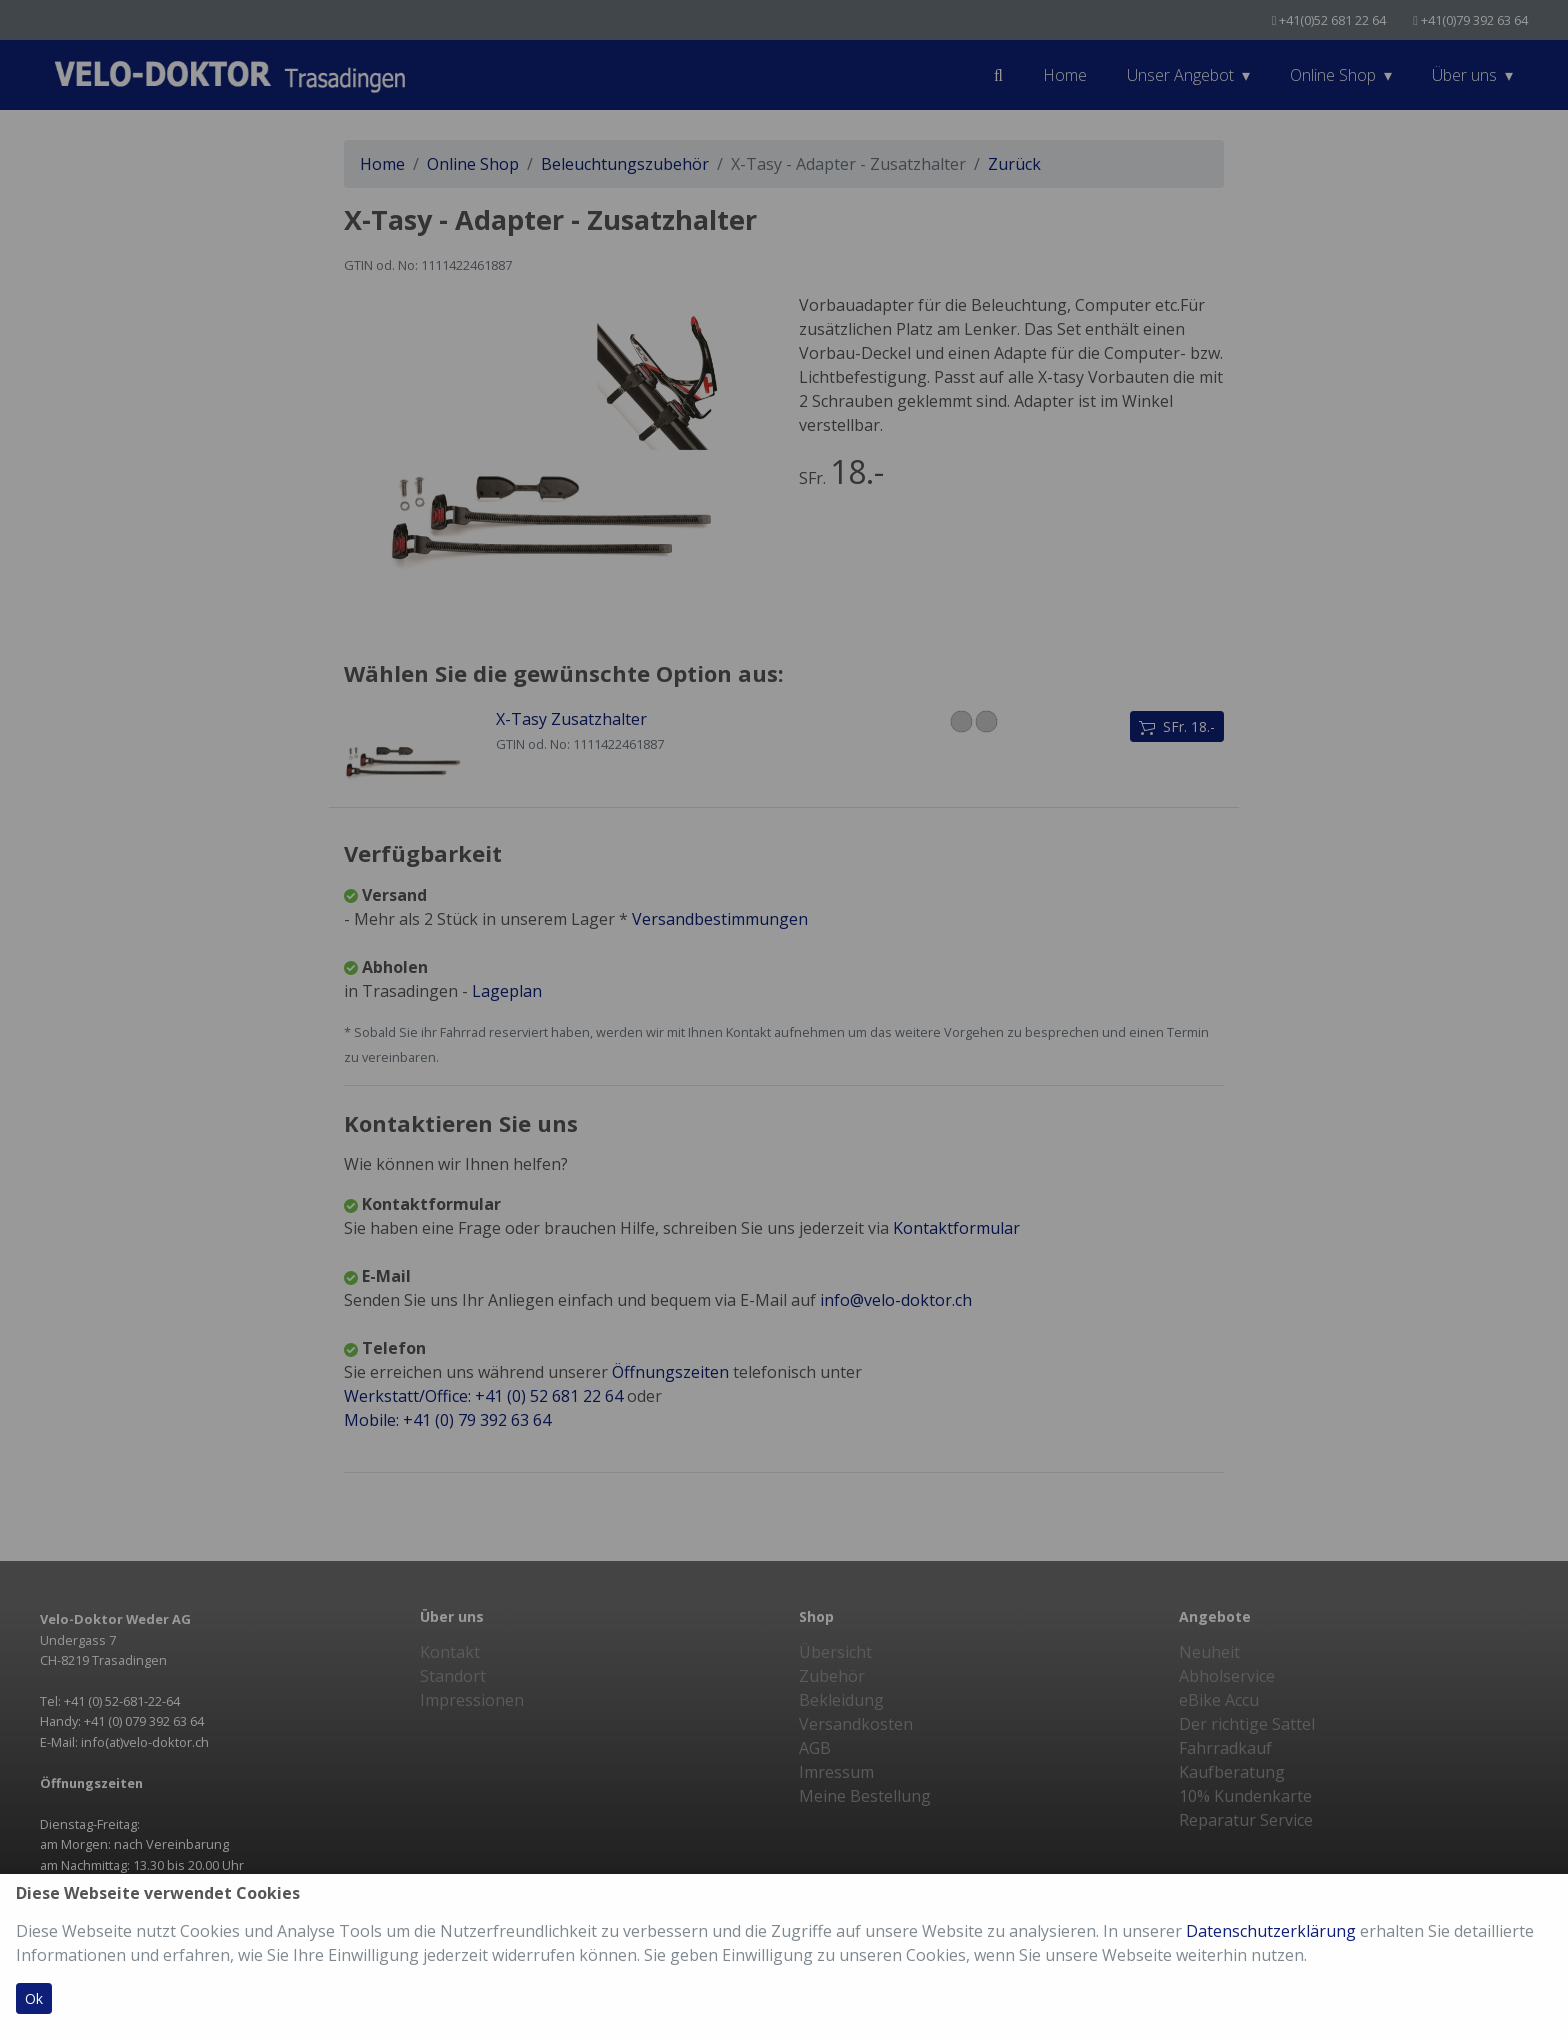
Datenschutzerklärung (1271, 1931)
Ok (34, 1998)
